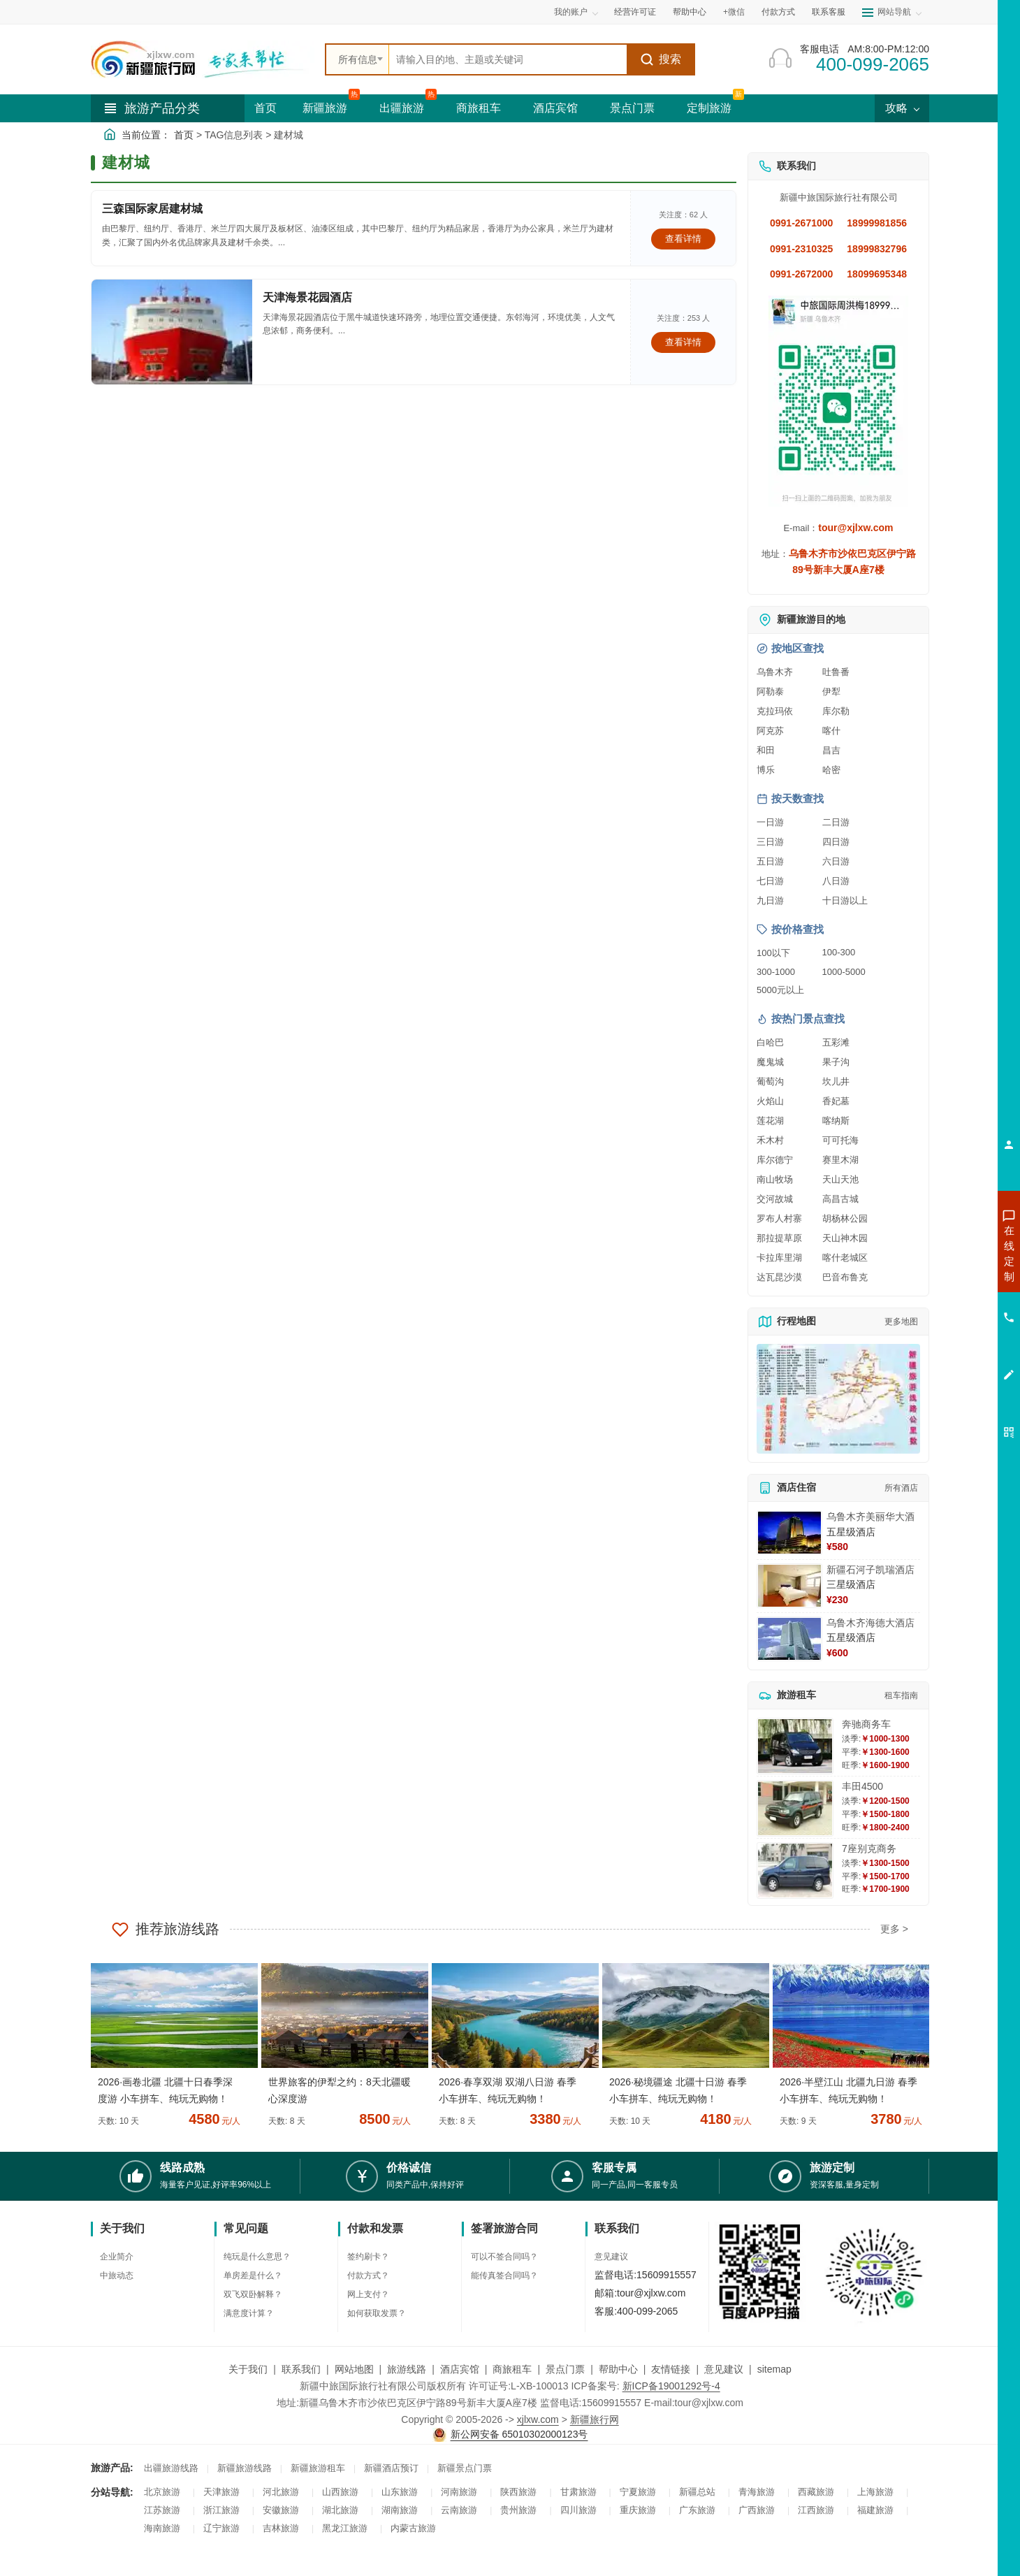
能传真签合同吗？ (504, 2275)
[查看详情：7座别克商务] (795, 1870)
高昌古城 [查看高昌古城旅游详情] (840, 1199)
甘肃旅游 (578, 2492)
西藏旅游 (816, 2492)
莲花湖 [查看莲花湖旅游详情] (770, 1120)
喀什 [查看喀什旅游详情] (831, 730)
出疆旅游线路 (171, 2468)
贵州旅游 (518, 2510)
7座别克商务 (869, 1848)
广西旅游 (756, 2510)
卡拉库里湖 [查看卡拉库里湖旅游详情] (779, 1257)
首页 (265, 108)
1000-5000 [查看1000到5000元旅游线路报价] (844, 972)
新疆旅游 (325, 108)
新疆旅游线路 (244, 2468)
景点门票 (632, 108)
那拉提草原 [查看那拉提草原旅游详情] (779, 1238)
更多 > (894, 1928)
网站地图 (354, 2369)
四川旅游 (578, 2510)
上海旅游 (875, 2492)
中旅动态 (116, 2275)
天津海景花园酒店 (307, 297)
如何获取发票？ (376, 2313)
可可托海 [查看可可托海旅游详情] (840, 1140)
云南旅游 (459, 2510)
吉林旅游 (281, 2528)
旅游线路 (406, 2369)
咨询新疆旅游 (946, 1253)
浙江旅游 (221, 2510)
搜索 (660, 59)
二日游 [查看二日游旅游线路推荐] (836, 822)
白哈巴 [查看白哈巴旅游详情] (770, 1042)
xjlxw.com (538, 2419)
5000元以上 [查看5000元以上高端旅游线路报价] (780, 990)
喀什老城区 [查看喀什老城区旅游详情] (845, 1257)
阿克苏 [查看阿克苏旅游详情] (770, 730)
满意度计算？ (249, 2313)
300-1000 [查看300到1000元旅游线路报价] (776, 972)
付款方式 (778, 12)
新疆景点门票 (464, 2468)
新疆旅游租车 (318, 2468)
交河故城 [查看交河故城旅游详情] (775, 1199)
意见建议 (611, 2257)
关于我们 (248, 2369)
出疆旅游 (401, 108)
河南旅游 (459, 2492)
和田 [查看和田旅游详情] (766, 750)
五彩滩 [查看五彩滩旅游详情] (836, 1042)
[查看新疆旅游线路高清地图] (838, 1399)
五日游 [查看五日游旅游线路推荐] (770, 861)
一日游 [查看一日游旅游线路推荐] (770, 822)
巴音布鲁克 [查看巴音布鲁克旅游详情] (845, 1277)
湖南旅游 (399, 2510)
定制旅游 (709, 108)
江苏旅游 (162, 2510)
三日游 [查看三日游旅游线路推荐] (770, 842)
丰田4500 (862, 1786)
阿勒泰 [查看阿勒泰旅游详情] (770, 691)
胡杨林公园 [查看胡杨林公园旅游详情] (845, 1218)
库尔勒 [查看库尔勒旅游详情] (836, 711)
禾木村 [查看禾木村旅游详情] (770, 1140)
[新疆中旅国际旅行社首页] (202, 59)
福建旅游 (875, 2510)
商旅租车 (478, 108)
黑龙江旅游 (344, 2528)
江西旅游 (816, 2510)
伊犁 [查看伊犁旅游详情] (831, 691)
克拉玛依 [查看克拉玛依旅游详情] (775, 711)
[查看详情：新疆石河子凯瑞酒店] (789, 1585)
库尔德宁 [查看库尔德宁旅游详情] (775, 1160)
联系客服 (828, 12)
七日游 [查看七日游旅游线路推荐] (770, 881)
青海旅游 (756, 2492)
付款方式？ (368, 2275)
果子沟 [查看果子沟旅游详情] (836, 1062)
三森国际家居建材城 (152, 209)
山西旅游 (340, 2492)
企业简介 (116, 2257)
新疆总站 (697, 2492)
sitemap (774, 2369)
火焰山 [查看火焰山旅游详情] (770, 1101)
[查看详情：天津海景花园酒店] (172, 332)
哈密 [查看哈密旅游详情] (831, 770)
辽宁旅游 (221, 2528)
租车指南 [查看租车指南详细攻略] (901, 1695)
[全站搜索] (508, 59)
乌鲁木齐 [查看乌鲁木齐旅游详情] (775, 672)
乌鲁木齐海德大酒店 (870, 1622)
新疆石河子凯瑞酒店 (870, 1569)
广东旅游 (697, 2510)
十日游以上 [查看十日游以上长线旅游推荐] (845, 900)
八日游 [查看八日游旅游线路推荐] (836, 881)
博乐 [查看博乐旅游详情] (766, 770)
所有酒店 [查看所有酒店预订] (901, 1488)
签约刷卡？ (368, 2257)
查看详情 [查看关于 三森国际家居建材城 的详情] (683, 238)
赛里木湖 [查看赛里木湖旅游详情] (840, 1160)
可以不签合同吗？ (504, 2257)
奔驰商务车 (866, 1724)
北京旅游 (162, 2492)
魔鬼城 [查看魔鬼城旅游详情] (770, 1062)
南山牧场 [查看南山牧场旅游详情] (775, 1179)
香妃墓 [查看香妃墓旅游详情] (836, 1101)
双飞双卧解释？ (253, 2294)
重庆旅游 (638, 2510)
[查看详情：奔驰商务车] (795, 1746)
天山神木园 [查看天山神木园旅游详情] (845, 1238)
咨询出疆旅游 (946, 1278)
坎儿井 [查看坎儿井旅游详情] (836, 1081)
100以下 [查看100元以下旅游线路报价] (773, 953)
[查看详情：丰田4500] (795, 1808)
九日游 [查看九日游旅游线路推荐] (770, 900)
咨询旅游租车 (946, 1329)
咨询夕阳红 (946, 1354)
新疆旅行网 (594, 2419)
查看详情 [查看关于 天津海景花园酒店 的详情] (683, 342)
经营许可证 (635, 12)
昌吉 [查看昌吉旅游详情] (831, 750)
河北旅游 (281, 2492)
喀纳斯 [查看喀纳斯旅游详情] (836, 1120)
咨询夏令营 (946, 1303)
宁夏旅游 (638, 2492)
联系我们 (301, 2369)
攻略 (902, 108)
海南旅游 (162, 2528)
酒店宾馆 (555, 108)
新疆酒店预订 (391, 2468)
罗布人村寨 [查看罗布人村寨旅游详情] (779, 1218)
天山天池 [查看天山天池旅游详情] (840, 1179)
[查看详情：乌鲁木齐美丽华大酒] (789, 1532)
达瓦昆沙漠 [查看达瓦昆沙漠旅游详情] (779, 1277)
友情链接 (670, 2369)
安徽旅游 (281, 2510)
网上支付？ (368, 2294)
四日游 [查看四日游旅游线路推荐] (836, 842)
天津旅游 (221, 2492)
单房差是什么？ (253, 2275)
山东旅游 (399, 2492)
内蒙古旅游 (413, 2528)
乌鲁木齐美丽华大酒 (870, 1516)
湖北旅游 (340, 2510)
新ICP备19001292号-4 (671, 2386)
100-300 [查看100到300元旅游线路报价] (839, 952)
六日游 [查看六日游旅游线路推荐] (836, 861)
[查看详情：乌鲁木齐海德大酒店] (789, 1638)
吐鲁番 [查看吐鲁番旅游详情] (836, 672)
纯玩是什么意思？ (257, 2257)
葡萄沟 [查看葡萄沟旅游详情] (770, 1081)
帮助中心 (689, 12)
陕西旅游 (518, 2492)
